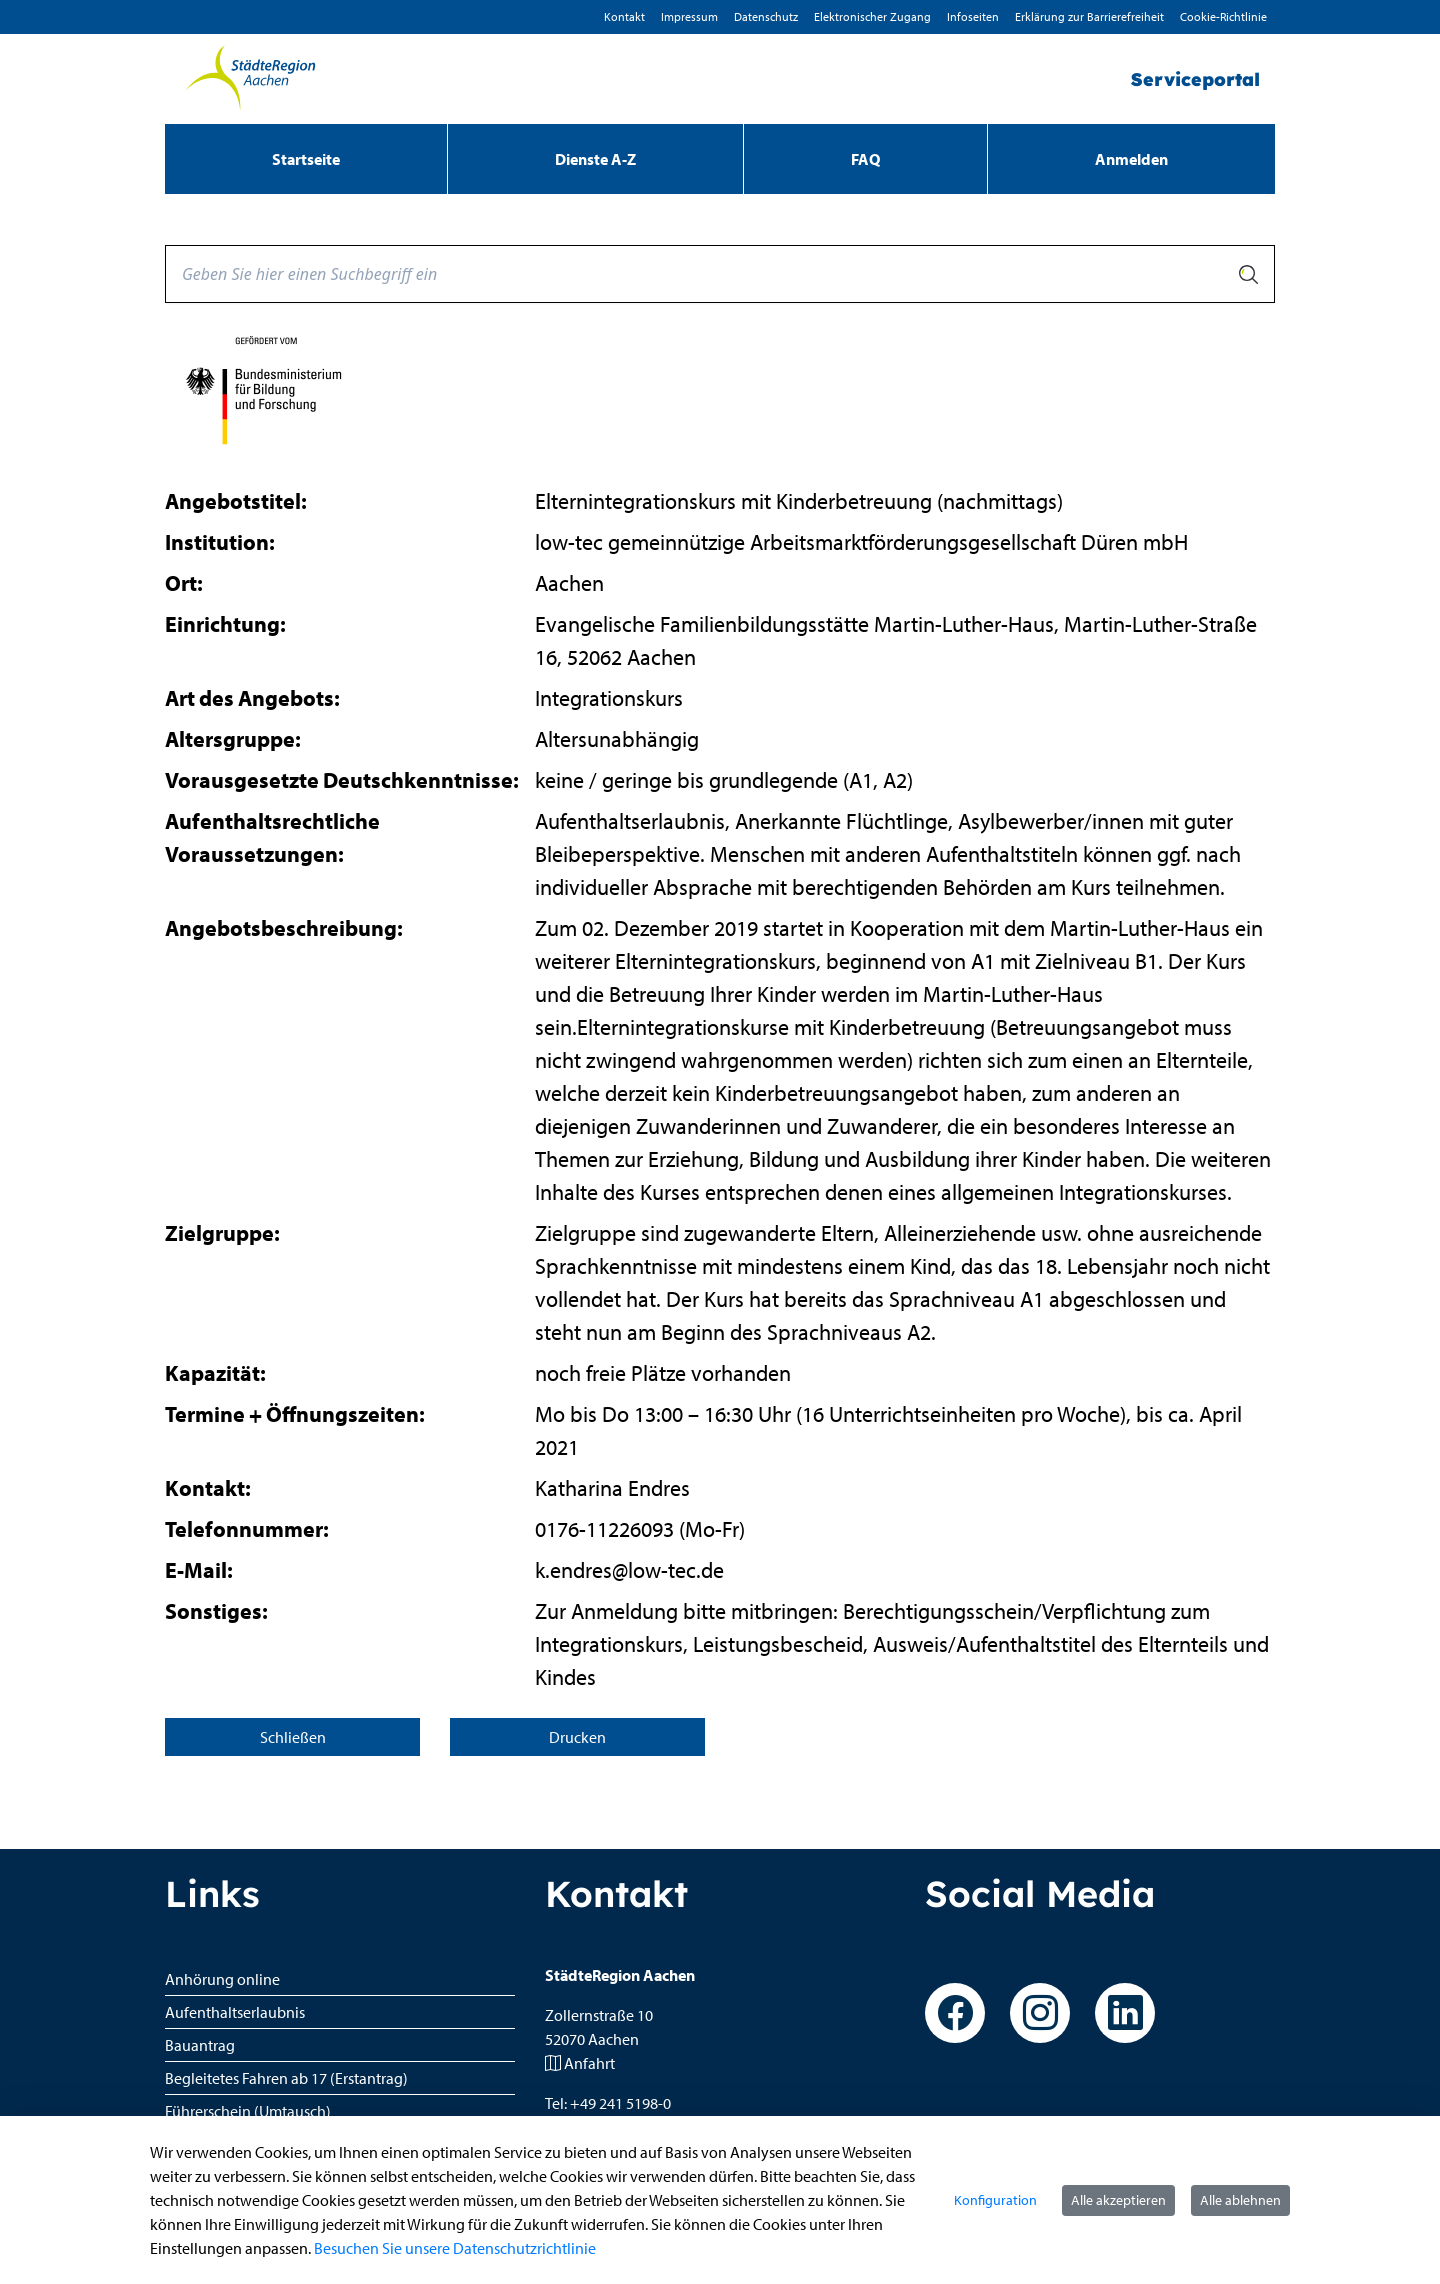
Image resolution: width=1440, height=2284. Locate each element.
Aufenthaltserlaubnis (235, 2012)
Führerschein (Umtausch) (248, 2111)
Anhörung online (222, 1979)
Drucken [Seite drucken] (577, 1737)
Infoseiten (973, 16)
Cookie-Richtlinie (1223, 16)
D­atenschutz (766, 16)
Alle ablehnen (1240, 2200)
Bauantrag (200, 2045)
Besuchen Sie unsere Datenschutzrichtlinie (455, 2248)
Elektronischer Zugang (872, 16)
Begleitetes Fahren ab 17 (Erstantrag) (286, 2078)
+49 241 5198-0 (620, 2103)
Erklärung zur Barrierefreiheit (1089, 16)
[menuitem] (306, 159)
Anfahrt (589, 2063)
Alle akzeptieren (1118, 2200)
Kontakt (624, 16)
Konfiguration (995, 2200)
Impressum (689, 16)
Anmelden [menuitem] (1131, 159)
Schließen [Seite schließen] (293, 1737)
